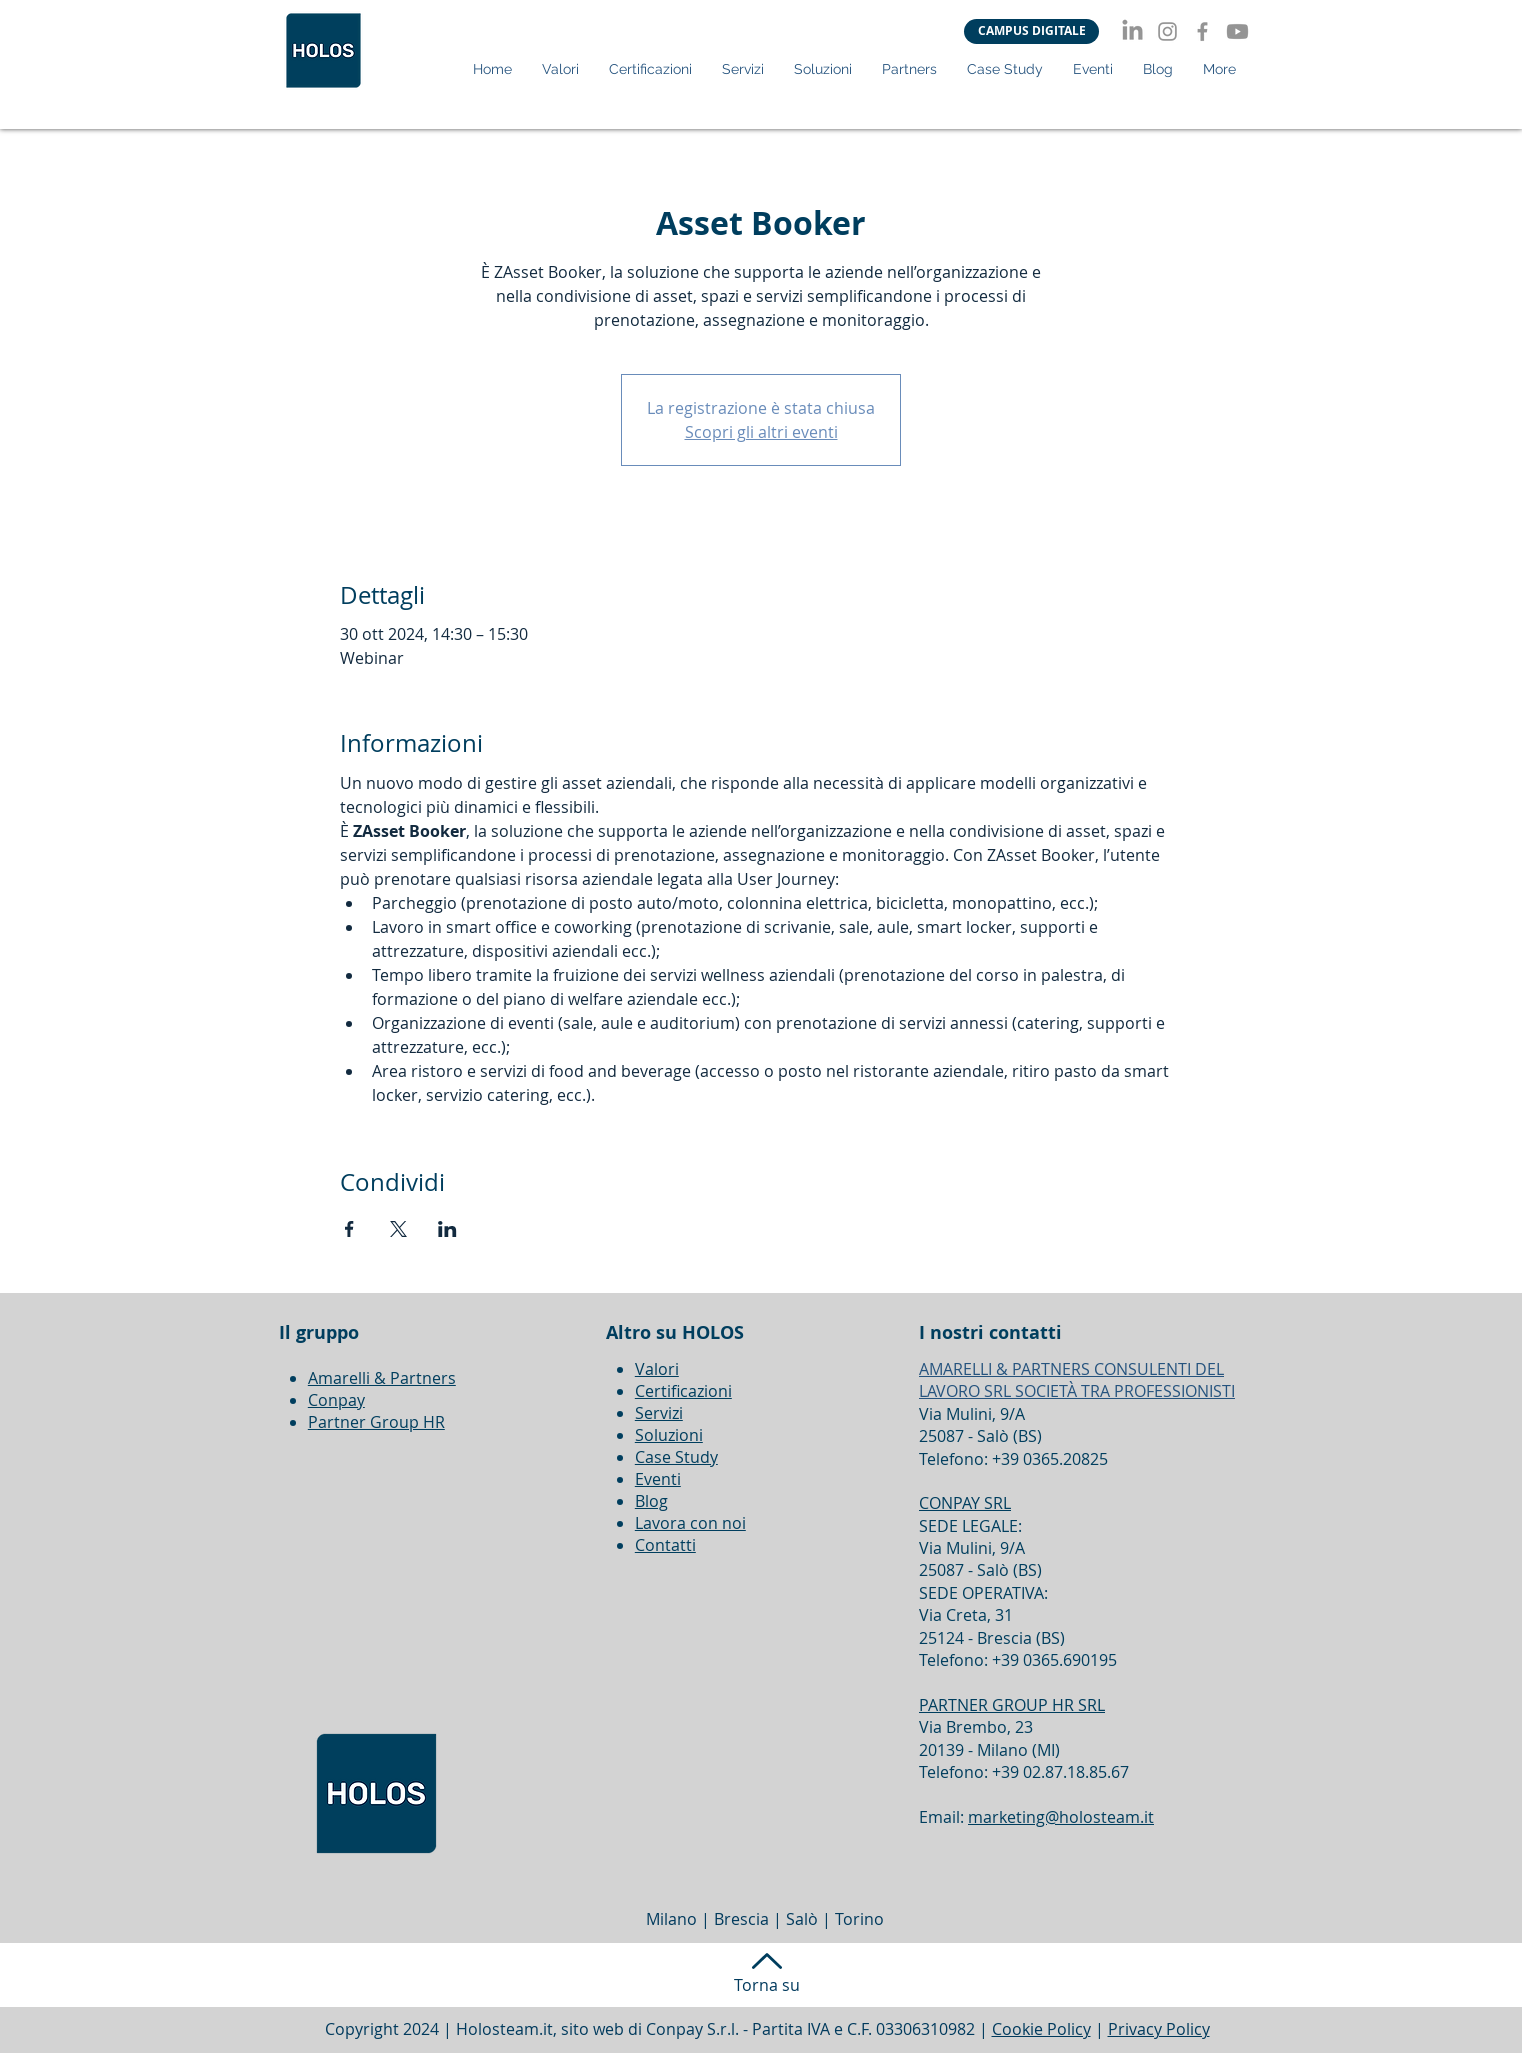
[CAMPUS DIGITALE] (1031, 31)
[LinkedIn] (1132, 31)
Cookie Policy (1041, 2029)
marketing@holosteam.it (1061, 1817)
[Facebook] (1202, 31)
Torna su (767, 1985)
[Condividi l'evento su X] (398, 1229)
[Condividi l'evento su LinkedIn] (447, 1229)
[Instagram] (1167, 31)
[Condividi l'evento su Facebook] (349, 1229)
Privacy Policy (1159, 2029)
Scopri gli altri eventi (761, 432)
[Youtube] (1237, 31)
